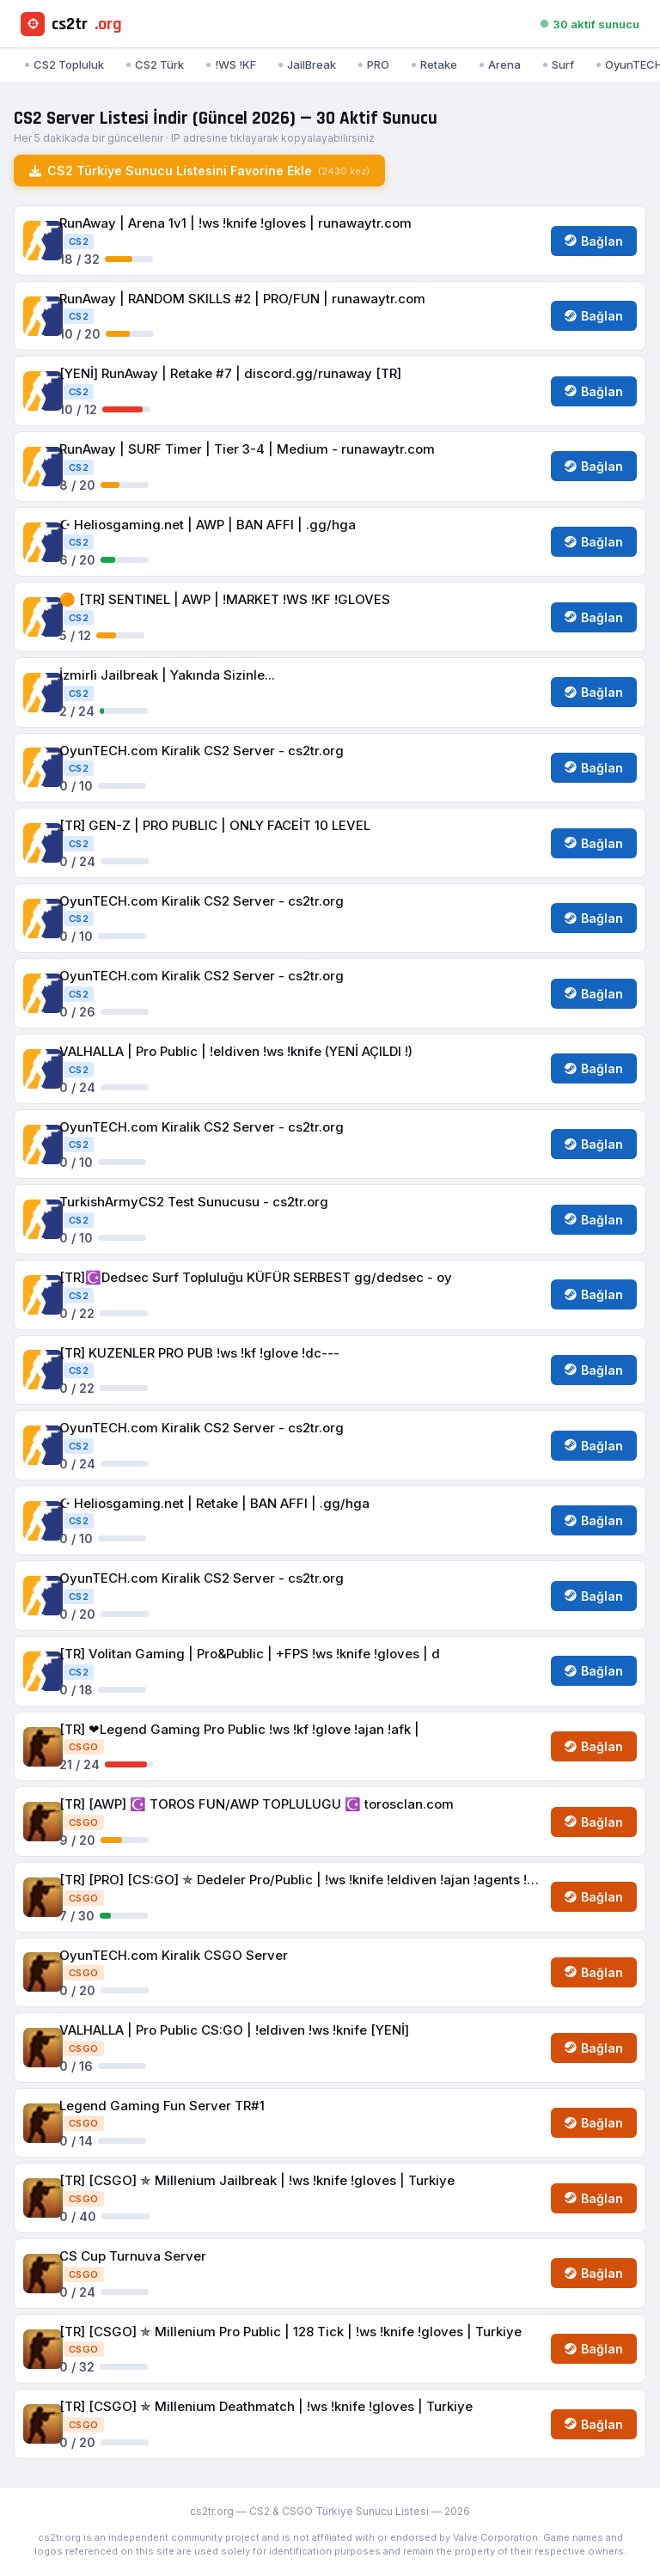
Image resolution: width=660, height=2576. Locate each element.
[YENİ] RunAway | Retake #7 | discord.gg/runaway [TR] (230, 373)
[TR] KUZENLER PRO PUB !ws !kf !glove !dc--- (199, 1353)
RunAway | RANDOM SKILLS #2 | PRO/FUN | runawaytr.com (242, 298)
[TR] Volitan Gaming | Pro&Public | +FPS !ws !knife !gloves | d (249, 1653)
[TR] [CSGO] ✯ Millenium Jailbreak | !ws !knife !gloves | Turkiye (257, 2180)
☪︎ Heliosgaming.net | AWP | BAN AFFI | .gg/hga (207, 524)
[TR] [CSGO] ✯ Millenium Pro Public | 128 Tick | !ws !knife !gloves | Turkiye (290, 2331)
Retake (434, 64)
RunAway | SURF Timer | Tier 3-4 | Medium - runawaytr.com (247, 449)
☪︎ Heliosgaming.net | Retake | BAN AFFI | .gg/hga (214, 1503)
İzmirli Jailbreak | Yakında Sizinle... (167, 675)
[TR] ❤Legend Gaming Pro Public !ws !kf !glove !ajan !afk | (239, 1729)
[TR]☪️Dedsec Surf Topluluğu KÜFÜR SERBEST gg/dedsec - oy (255, 1277)
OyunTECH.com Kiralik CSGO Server (173, 1955)
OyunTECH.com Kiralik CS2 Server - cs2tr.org (201, 750)
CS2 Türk (155, 64)
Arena (500, 64)
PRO (373, 64)
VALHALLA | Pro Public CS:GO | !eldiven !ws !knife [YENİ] (234, 2030)
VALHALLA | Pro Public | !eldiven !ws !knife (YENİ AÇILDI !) (235, 1051)
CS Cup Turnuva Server (132, 2256)
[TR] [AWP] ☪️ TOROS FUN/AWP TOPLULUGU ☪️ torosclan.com (256, 1804)
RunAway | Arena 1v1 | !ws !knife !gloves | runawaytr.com (235, 223)
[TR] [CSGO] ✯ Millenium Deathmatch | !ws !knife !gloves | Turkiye (266, 2406)
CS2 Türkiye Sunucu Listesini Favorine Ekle (199, 170)
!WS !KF (231, 64)
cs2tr (71, 24)
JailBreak (307, 64)
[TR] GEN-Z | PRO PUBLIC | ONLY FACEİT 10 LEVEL (214, 825)
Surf (558, 64)
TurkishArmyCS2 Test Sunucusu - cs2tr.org (193, 1201)
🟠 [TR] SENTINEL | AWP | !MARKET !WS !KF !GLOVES (224, 599)
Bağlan (594, 241)
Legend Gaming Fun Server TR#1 (162, 2105)
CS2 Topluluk (64, 64)
